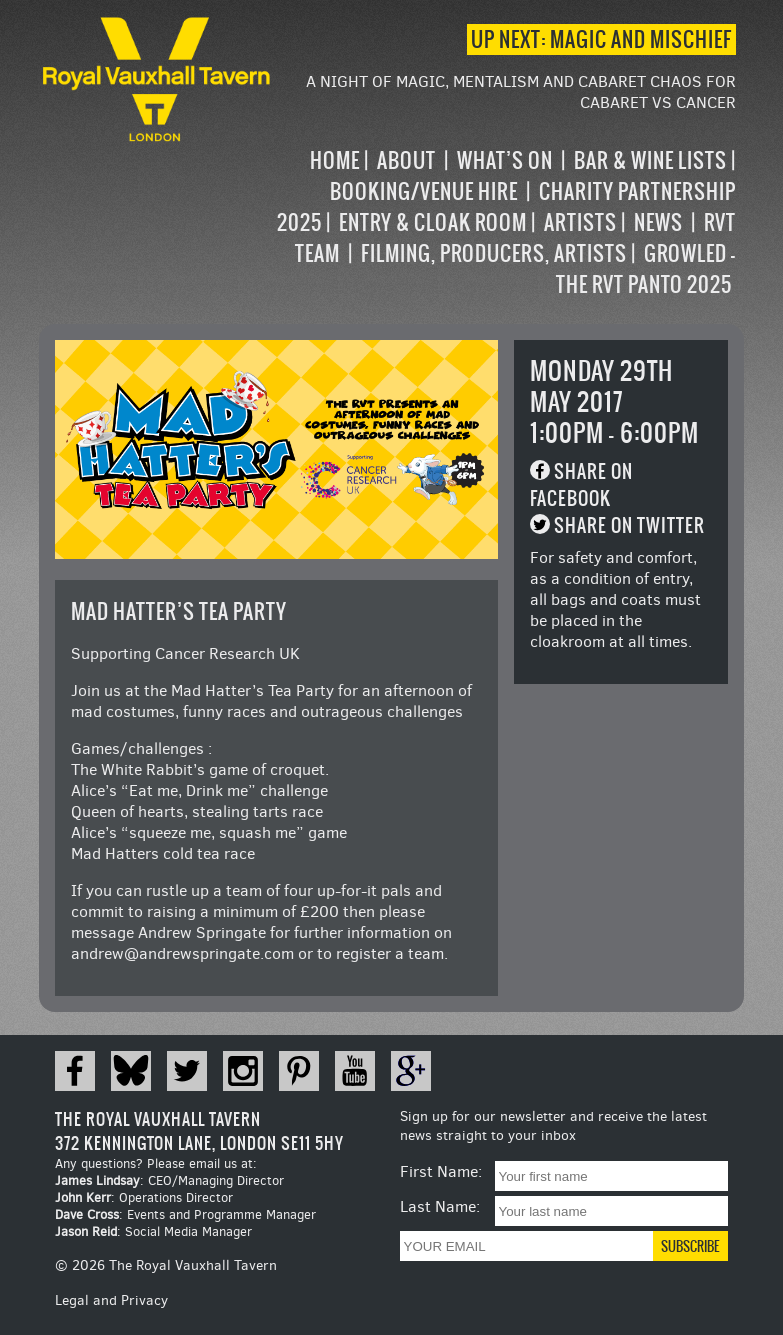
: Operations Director (144, 1197)
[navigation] (505, 222)
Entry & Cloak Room (433, 222)
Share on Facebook (581, 485)
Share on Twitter (629, 525)
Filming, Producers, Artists (494, 253)
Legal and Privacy (111, 1300)
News (658, 222)
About (406, 160)
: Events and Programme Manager (185, 1214)
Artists (580, 222)
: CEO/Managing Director (169, 1180)
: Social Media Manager (153, 1231)
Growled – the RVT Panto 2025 (646, 269)
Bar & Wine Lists (650, 160)
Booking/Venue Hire (424, 191)
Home (335, 160)
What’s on (505, 160)
